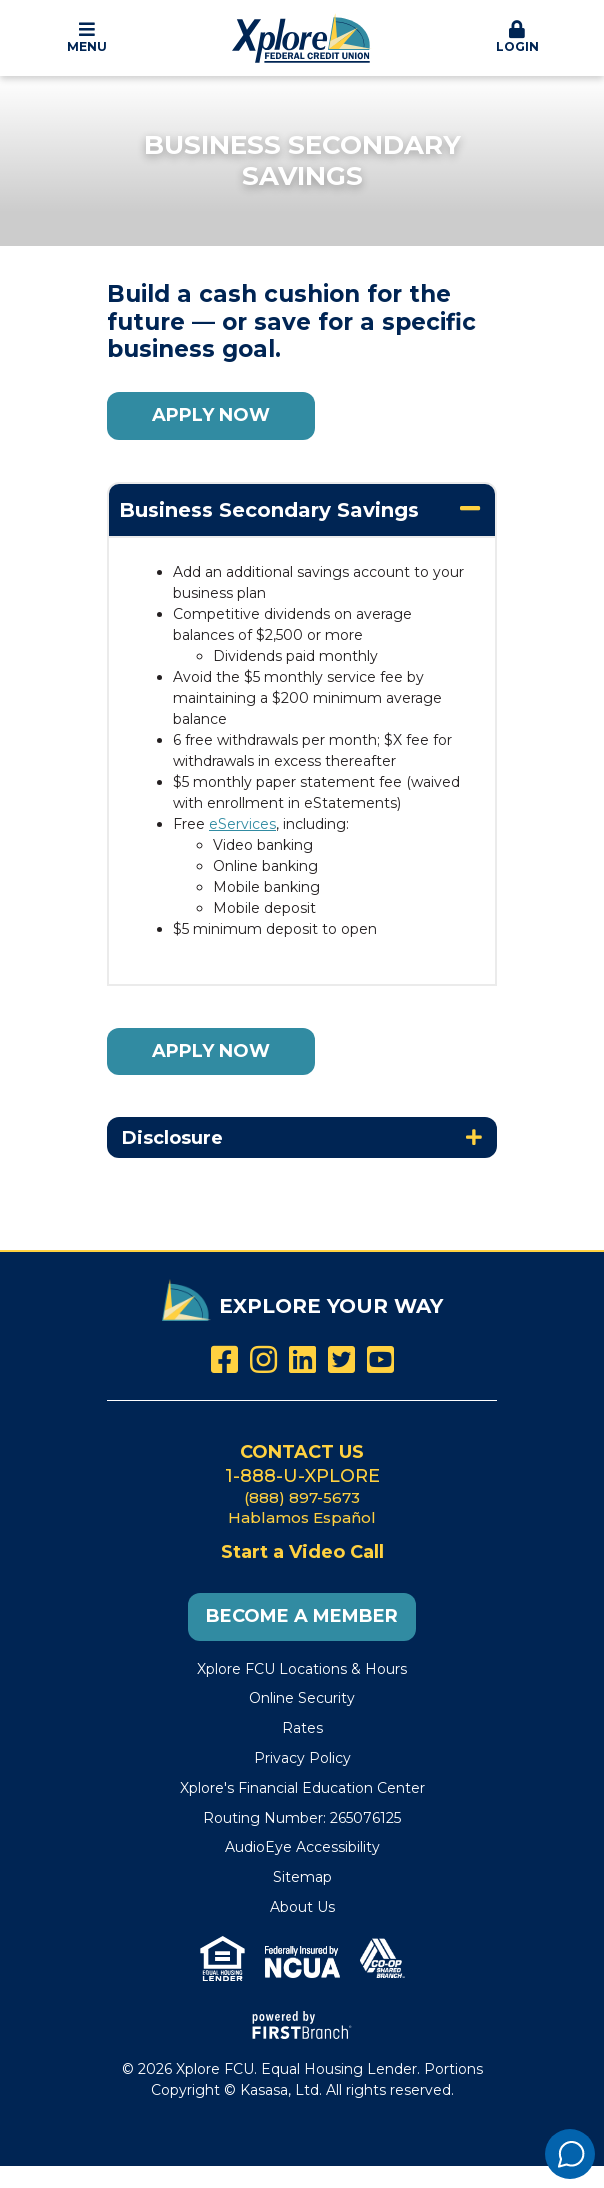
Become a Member (302, 1616)
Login (518, 37)
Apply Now (211, 415)
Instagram (263, 1359)
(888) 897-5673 (302, 1497)
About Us (302, 1907)
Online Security (302, 1698)
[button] (87, 38)
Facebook (224, 1359)
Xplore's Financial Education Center (302, 1788)
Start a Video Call (302, 1552)
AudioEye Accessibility (302, 1847)
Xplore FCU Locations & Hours (302, 1669)
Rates (302, 1728)
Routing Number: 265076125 (302, 1818)
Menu (87, 37)
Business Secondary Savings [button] (269, 510)
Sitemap (302, 1877)
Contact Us (302, 1452)
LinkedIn (302, 1359)
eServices (242, 824)
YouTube (380, 1359)
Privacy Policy (302, 1758)
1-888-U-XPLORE (302, 1476)
